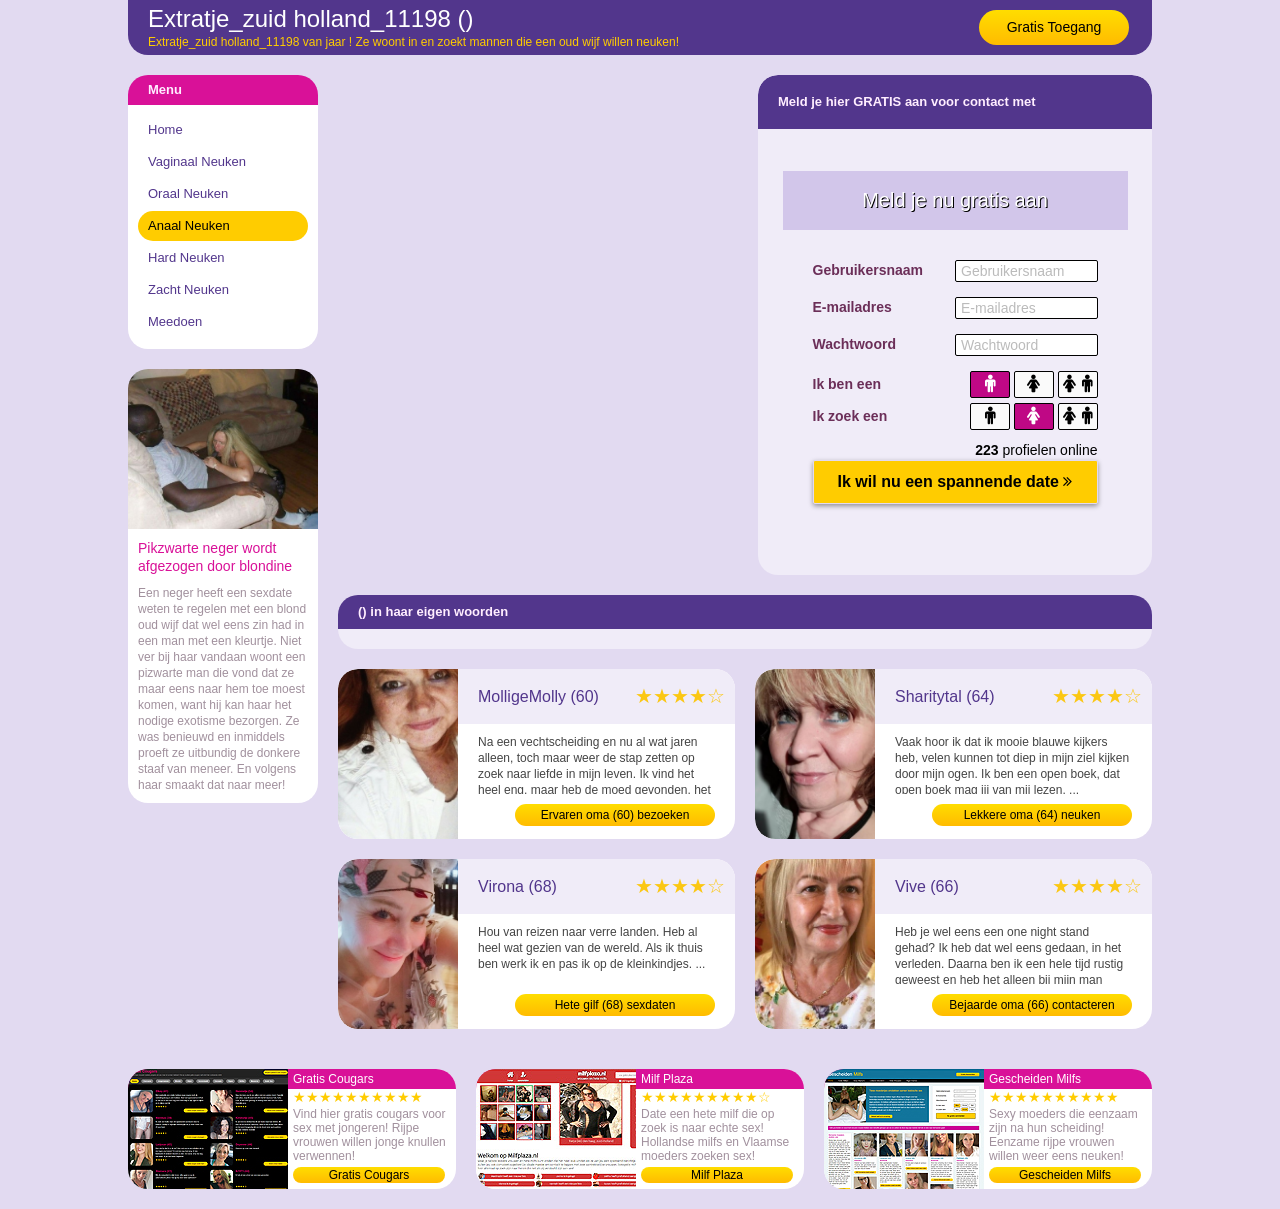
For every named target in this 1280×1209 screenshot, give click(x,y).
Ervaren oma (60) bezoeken (615, 815)
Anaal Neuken (189, 225)
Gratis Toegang (1054, 27)
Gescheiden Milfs (1065, 1175)
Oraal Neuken (188, 193)
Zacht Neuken (188, 289)
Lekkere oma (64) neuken (1032, 815)
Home (165, 129)
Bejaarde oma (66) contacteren (1031, 1005)
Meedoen (175, 321)
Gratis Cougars (369, 1175)
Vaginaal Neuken (197, 161)
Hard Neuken (186, 257)
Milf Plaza (717, 1175)
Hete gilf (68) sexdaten (615, 1005)
